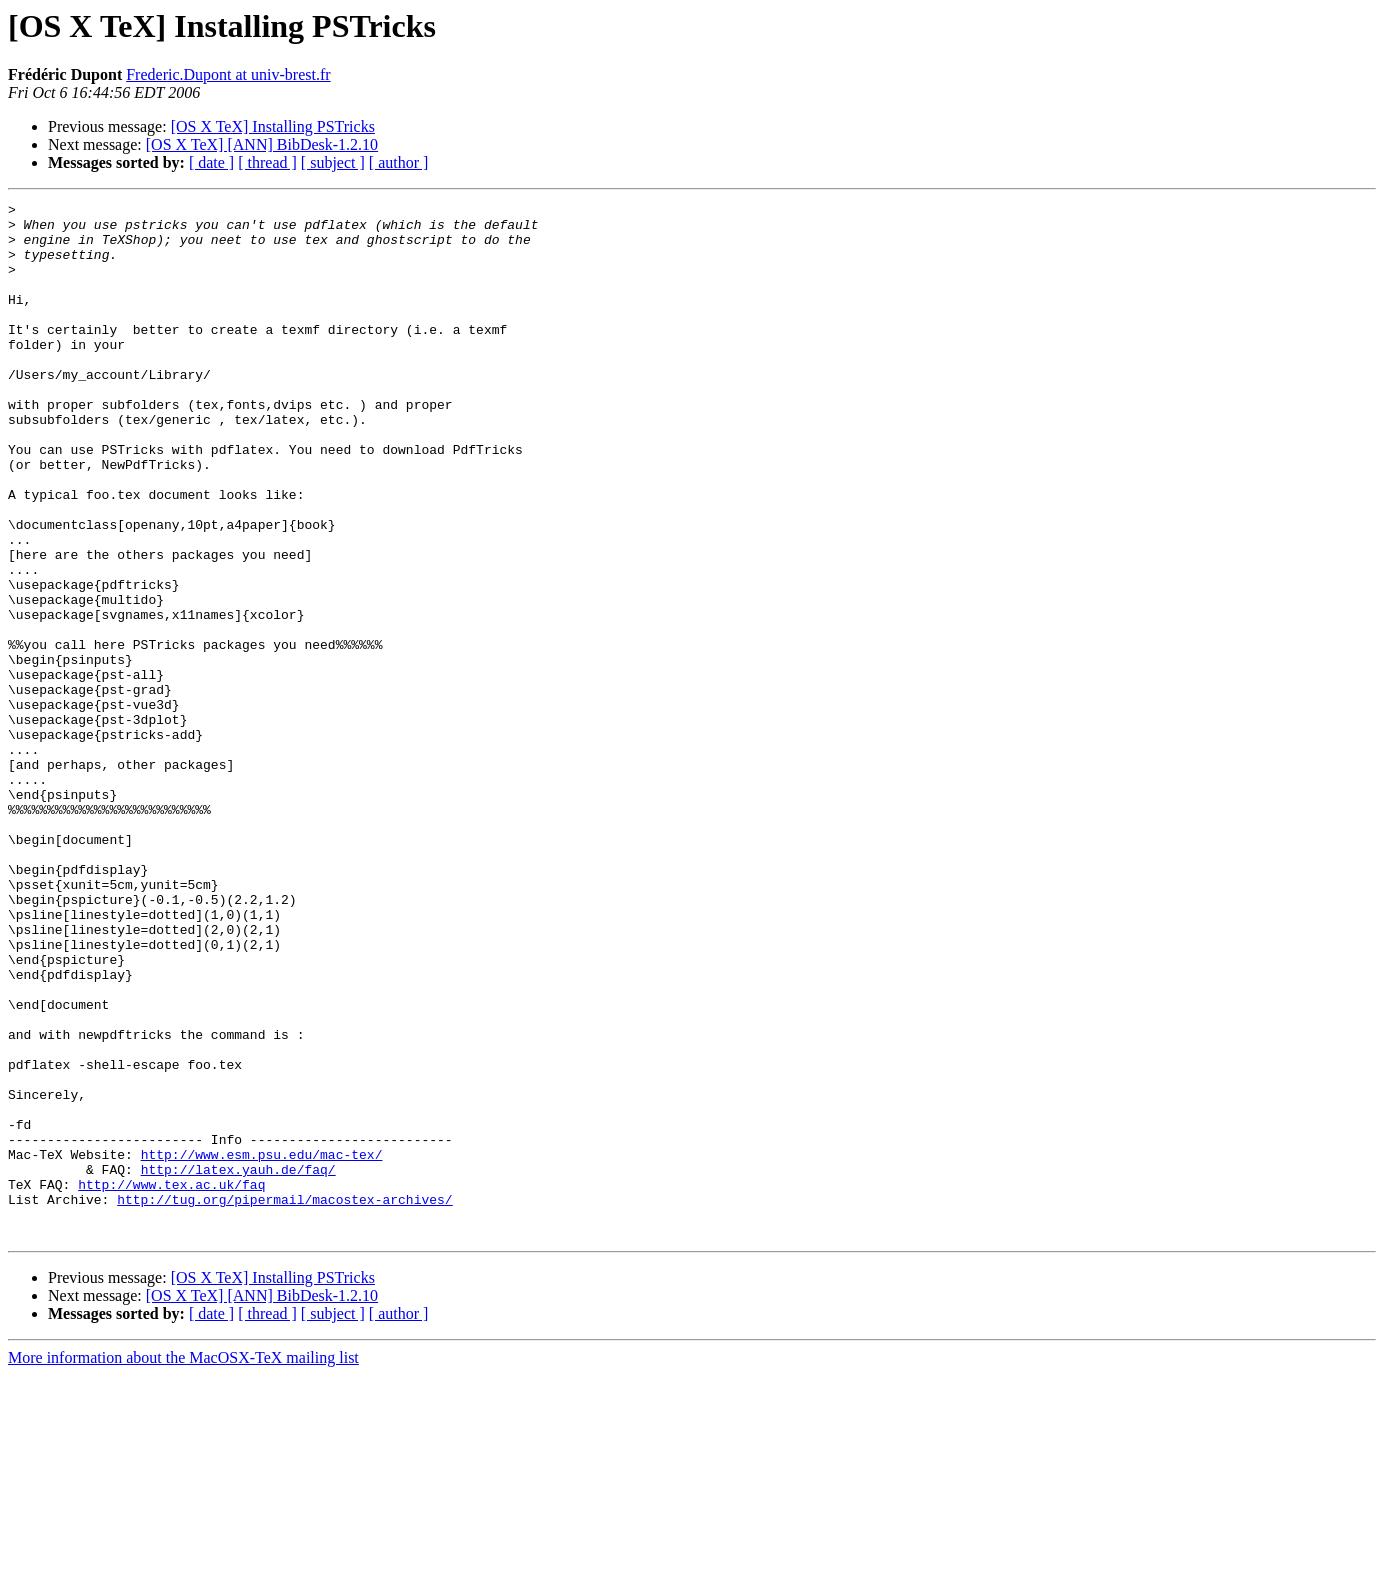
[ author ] (399, 162)
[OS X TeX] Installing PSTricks (273, 126)
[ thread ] (267, 162)
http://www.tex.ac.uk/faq (171, 1382)
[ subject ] (333, 162)
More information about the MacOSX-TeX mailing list (183, 1564)
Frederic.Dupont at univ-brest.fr (228, 74)
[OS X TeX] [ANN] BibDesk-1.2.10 (262, 144)
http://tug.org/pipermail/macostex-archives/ (284, 1400)
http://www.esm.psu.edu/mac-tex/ (262, 1346)
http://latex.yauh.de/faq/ (238, 1364)
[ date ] (211, 162)
